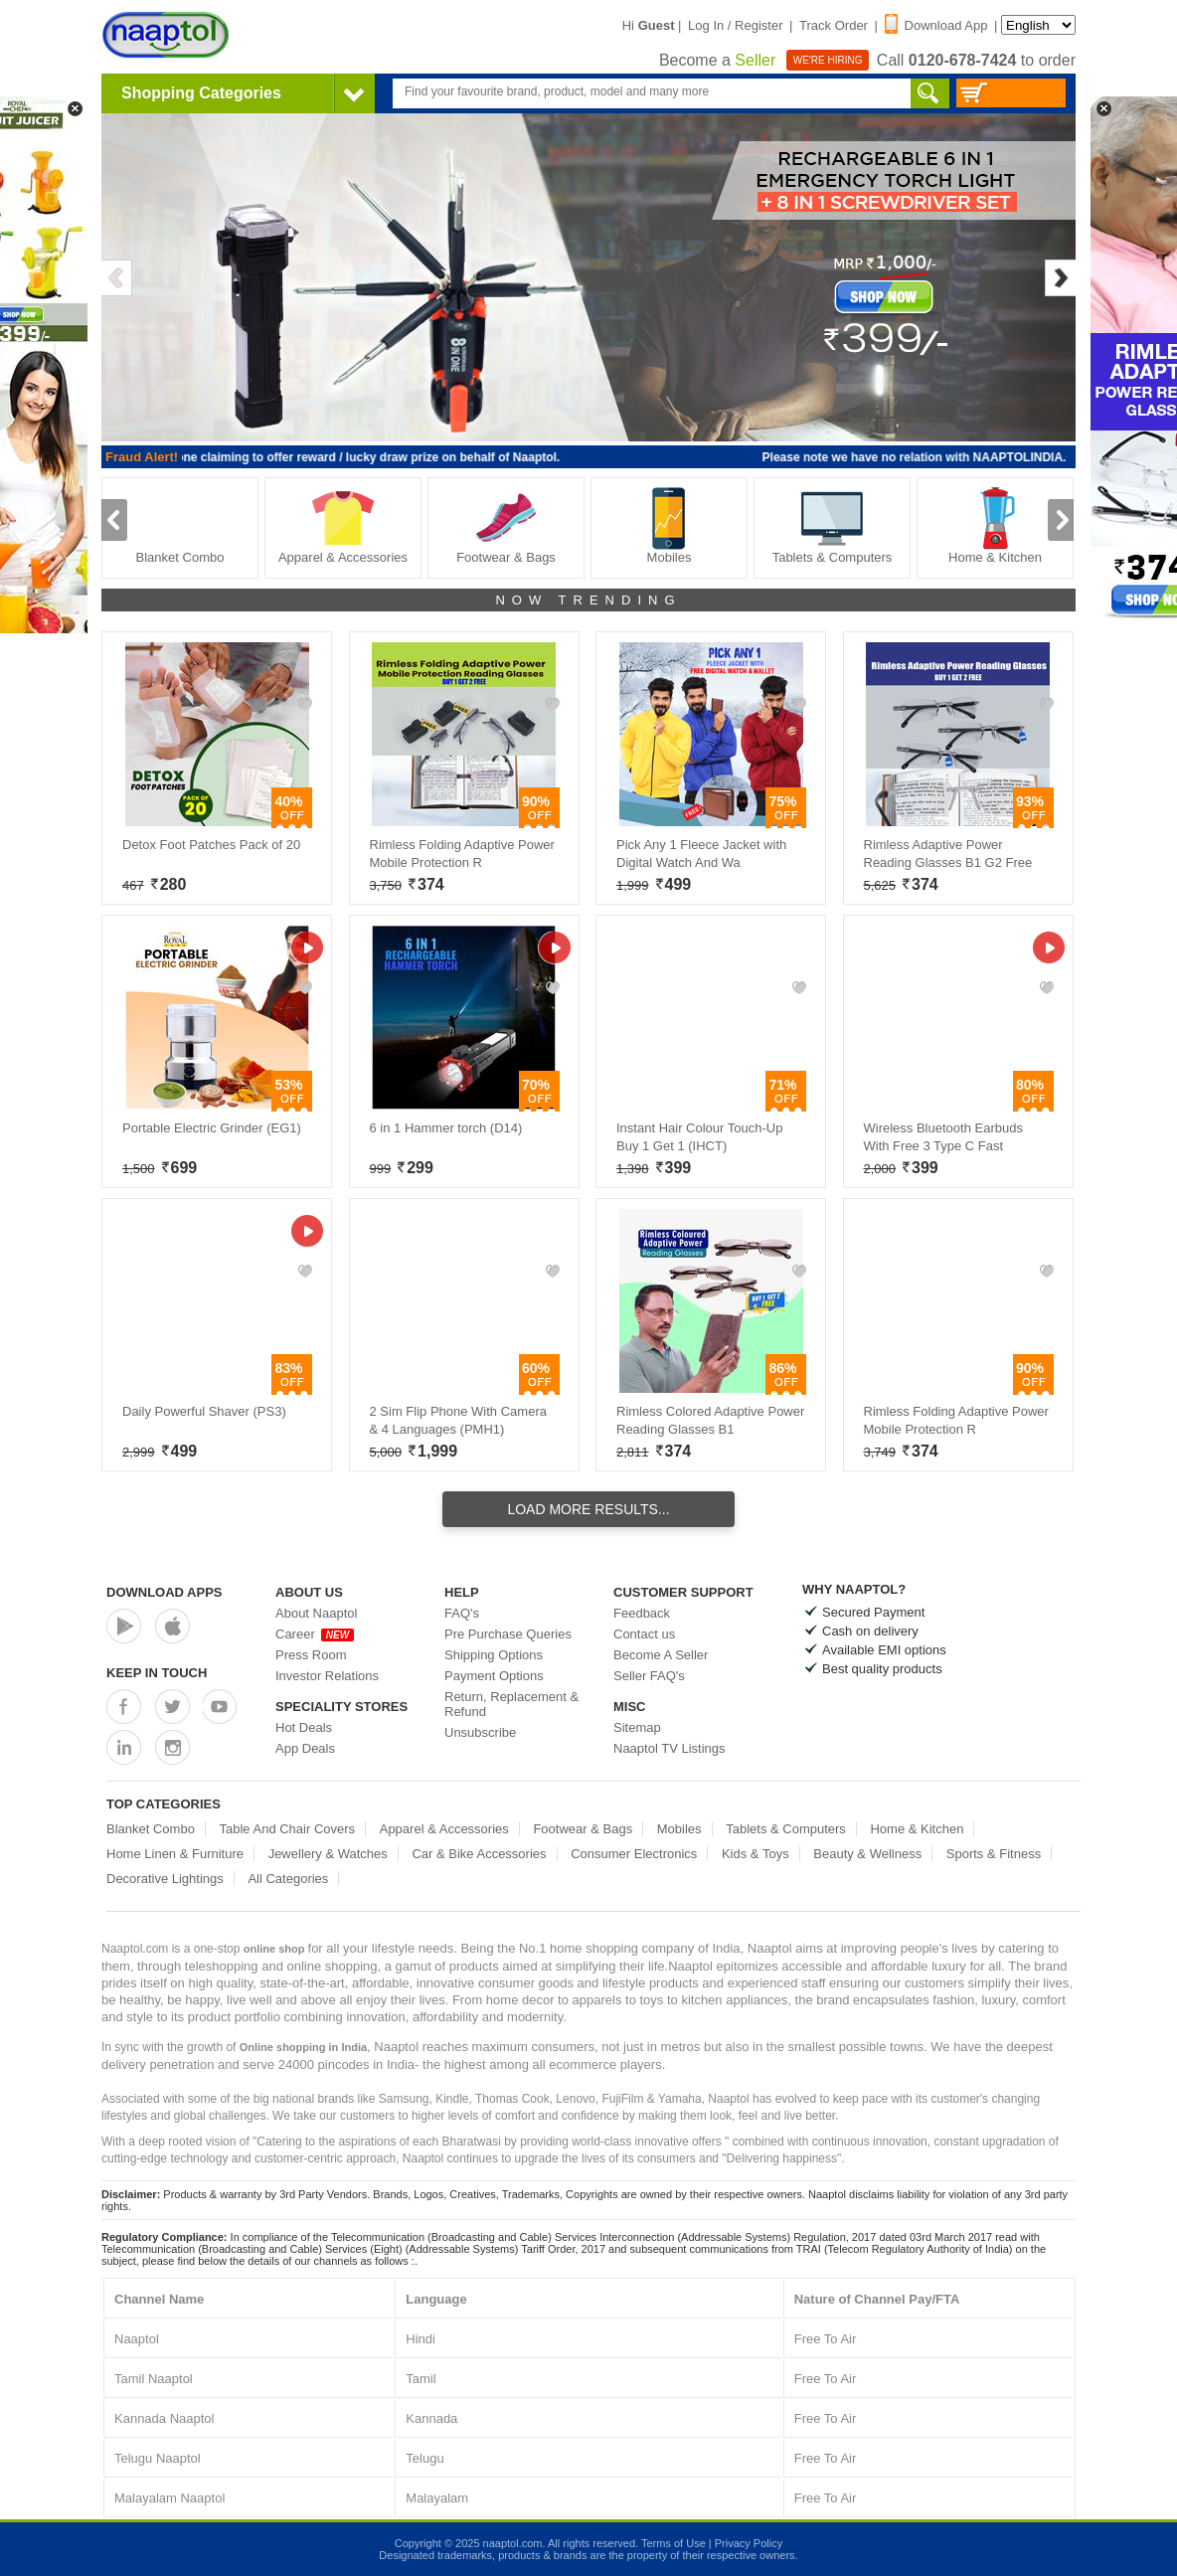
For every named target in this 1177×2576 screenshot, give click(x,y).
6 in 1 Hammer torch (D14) (446, 1127)
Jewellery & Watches (328, 1853)
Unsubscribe (480, 1732)
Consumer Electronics (634, 1853)
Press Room (311, 1654)
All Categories (288, 1878)
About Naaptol (316, 1613)
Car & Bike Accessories (479, 1853)
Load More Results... (588, 1509)
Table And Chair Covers (288, 1828)
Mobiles (669, 525)
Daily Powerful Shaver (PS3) (204, 1411)
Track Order (833, 25)
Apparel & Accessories (343, 525)
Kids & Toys (755, 1853)
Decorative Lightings (165, 1878)
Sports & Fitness (993, 1853)
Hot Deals (303, 1727)
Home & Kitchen (995, 525)
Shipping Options (493, 1654)
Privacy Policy (748, 2543)
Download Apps (164, 1592)
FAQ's (461, 1613)
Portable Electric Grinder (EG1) (211, 1127)
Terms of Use (673, 2543)
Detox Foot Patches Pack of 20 (211, 844)
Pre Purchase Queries (508, 1634)
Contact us (644, 1634)
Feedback (641, 1613)
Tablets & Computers (832, 525)
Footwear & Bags (506, 525)
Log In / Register (735, 25)
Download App (936, 25)
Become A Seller (660, 1654)
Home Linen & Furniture (175, 1853)
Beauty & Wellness (867, 1853)
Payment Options (494, 1675)
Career (314, 1634)
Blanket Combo (180, 525)
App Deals (305, 1748)
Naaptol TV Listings (669, 1748)
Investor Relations (327, 1675)
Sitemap (637, 1727)
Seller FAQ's (649, 1675)
